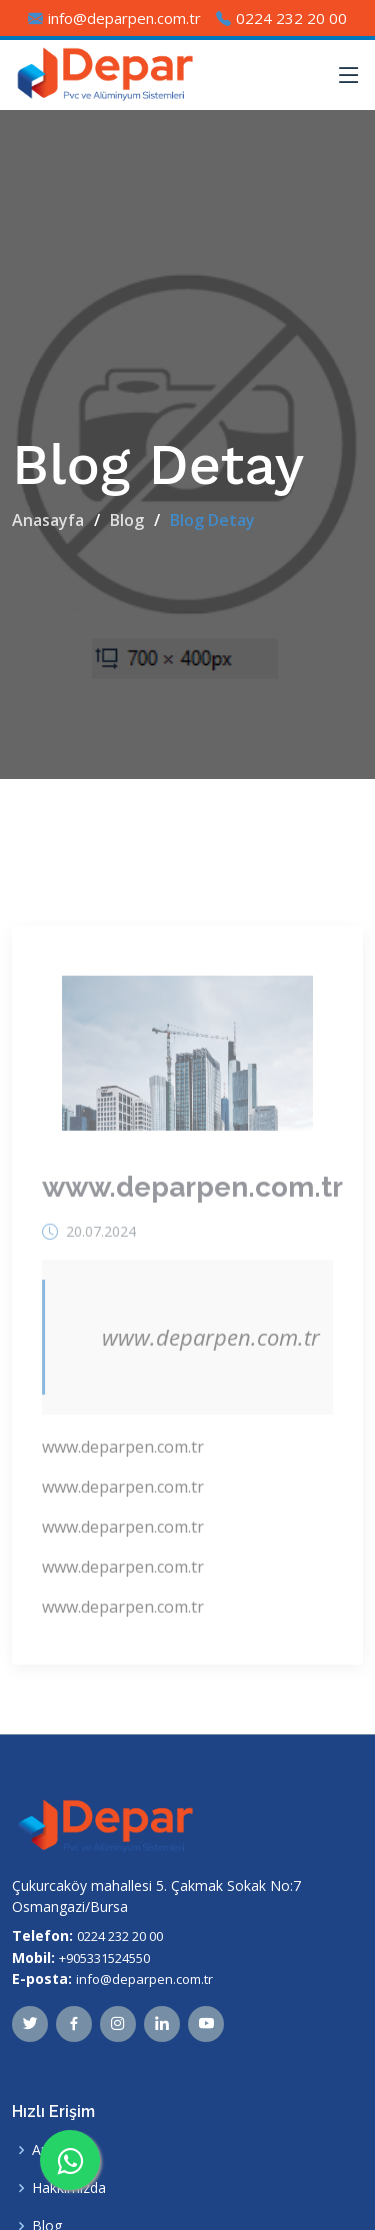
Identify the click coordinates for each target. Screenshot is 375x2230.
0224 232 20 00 (120, 1936)
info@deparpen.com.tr (144, 1979)
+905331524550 (104, 1958)
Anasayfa (48, 520)
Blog (127, 520)
